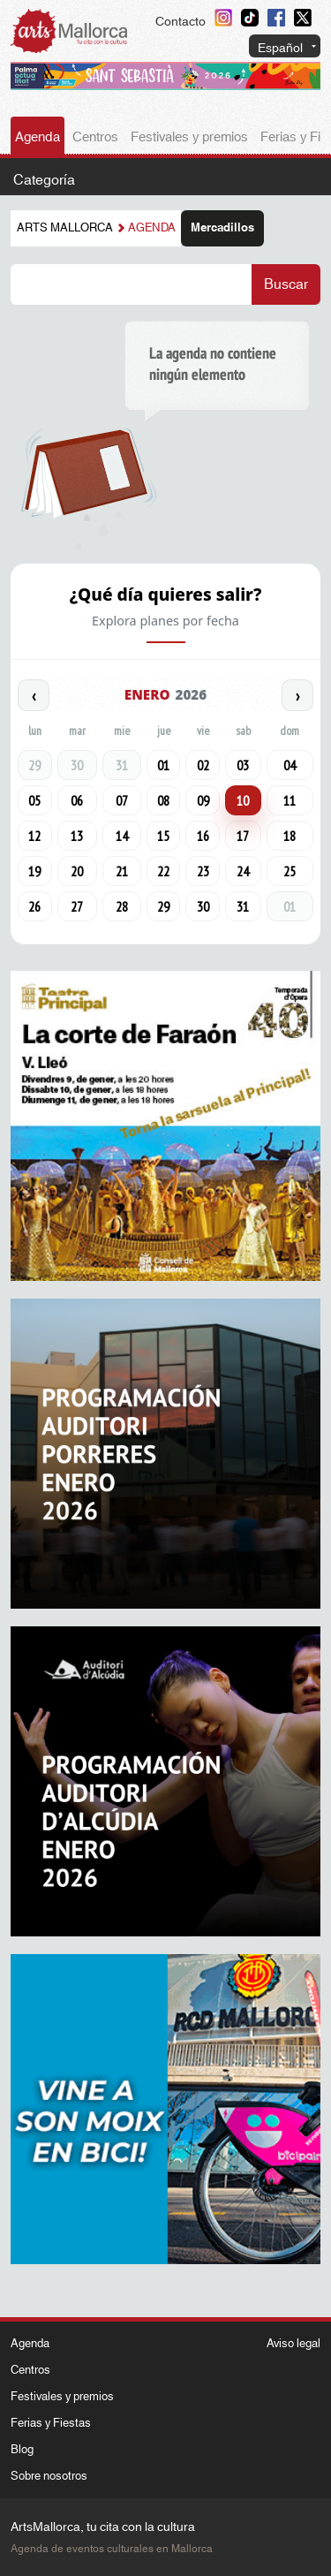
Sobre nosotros (49, 2476)
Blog (22, 2449)
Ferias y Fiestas (51, 2423)
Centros (95, 137)
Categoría (44, 180)
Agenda (37, 137)
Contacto (180, 22)
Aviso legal (293, 2343)
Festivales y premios (189, 137)
